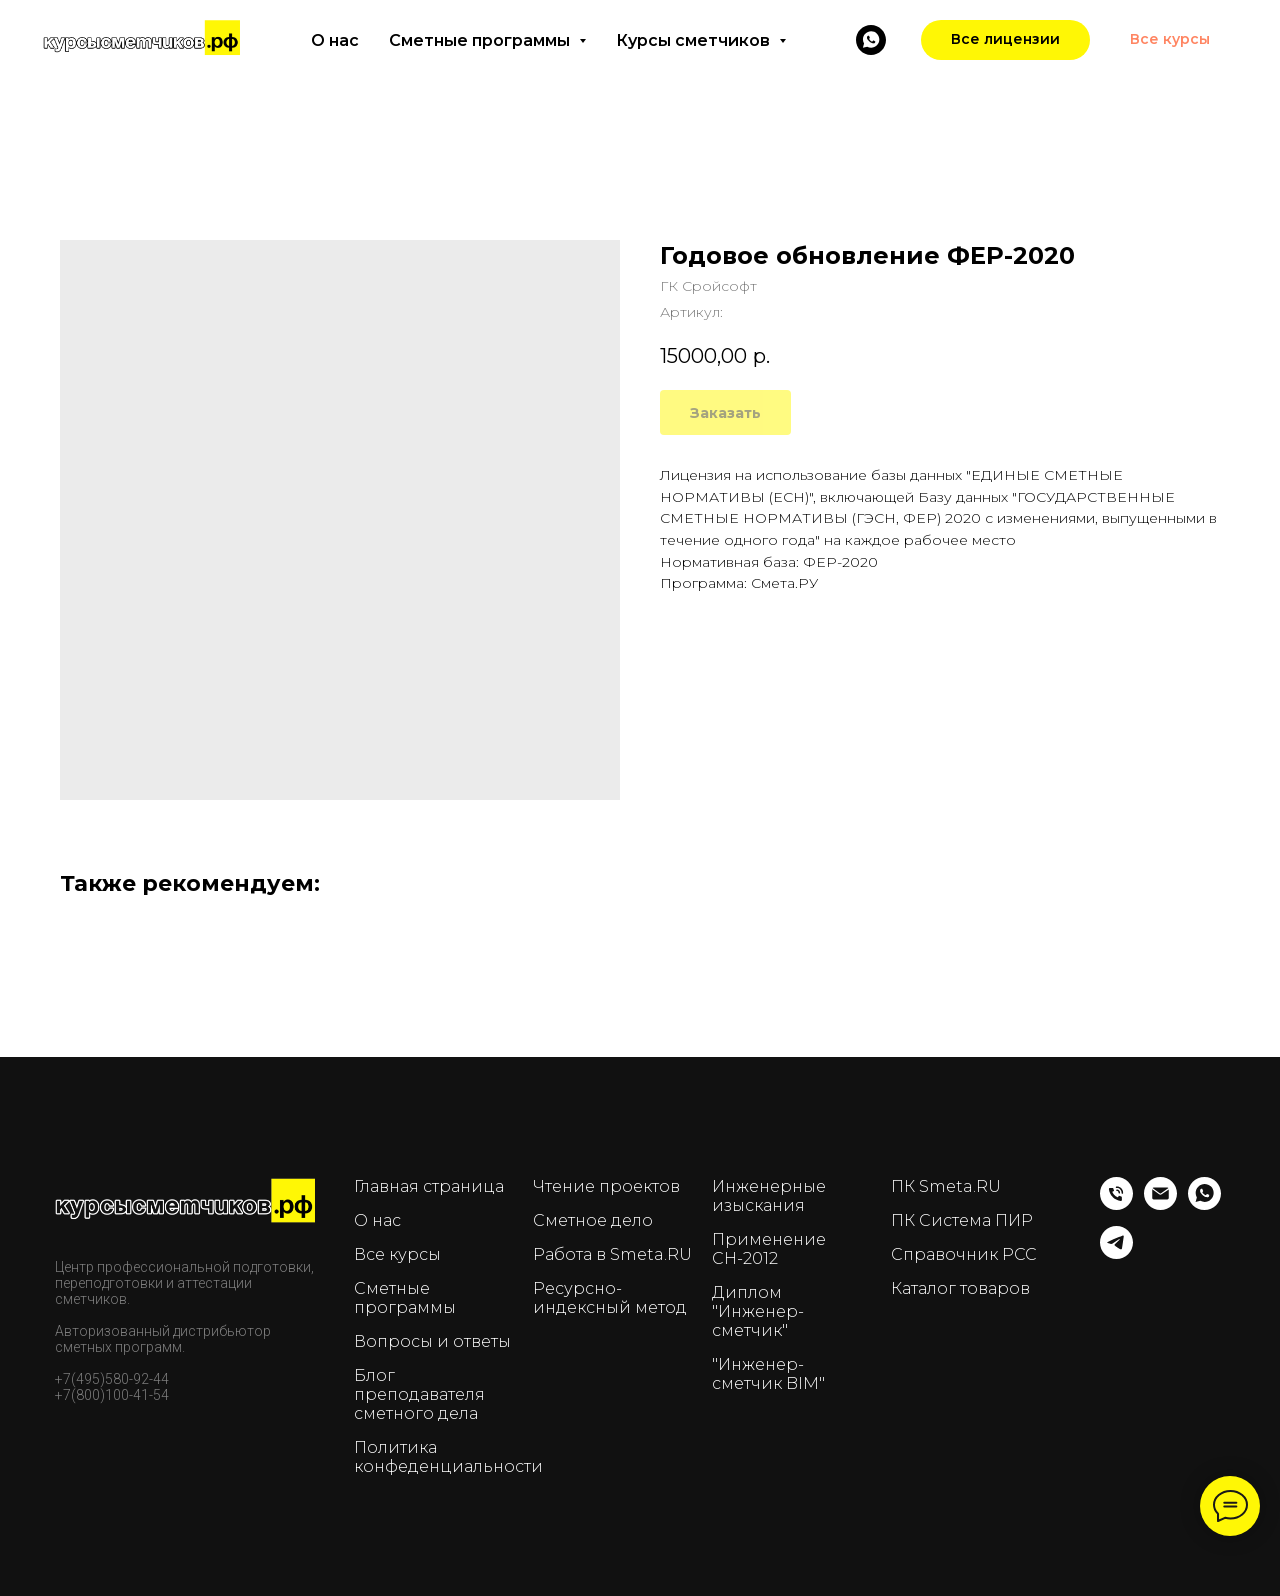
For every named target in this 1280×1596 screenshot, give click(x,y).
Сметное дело (593, 1220)
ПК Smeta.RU (946, 1186)
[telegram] (1116, 1253)
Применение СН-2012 (769, 1249)
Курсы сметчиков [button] (695, 40)
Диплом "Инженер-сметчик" (758, 1311)
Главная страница (429, 1186)
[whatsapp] (1204, 1204)
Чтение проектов (606, 1186)
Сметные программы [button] (481, 40)
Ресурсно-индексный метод (610, 1298)
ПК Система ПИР (962, 1220)
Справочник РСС (964, 1254)
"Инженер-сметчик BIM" (768, 1374)
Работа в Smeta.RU (612, 1254)
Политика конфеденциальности (448, 1457)
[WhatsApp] (871, 40)
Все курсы (397, 1254)
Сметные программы (405, 1298)
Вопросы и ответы (432, 1341)
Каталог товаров (960, 1288)
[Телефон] (1116, 1204)
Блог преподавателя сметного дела (419, 1394)
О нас (335, 40)
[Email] (1160, 1204)
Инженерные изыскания (769, 1196)
